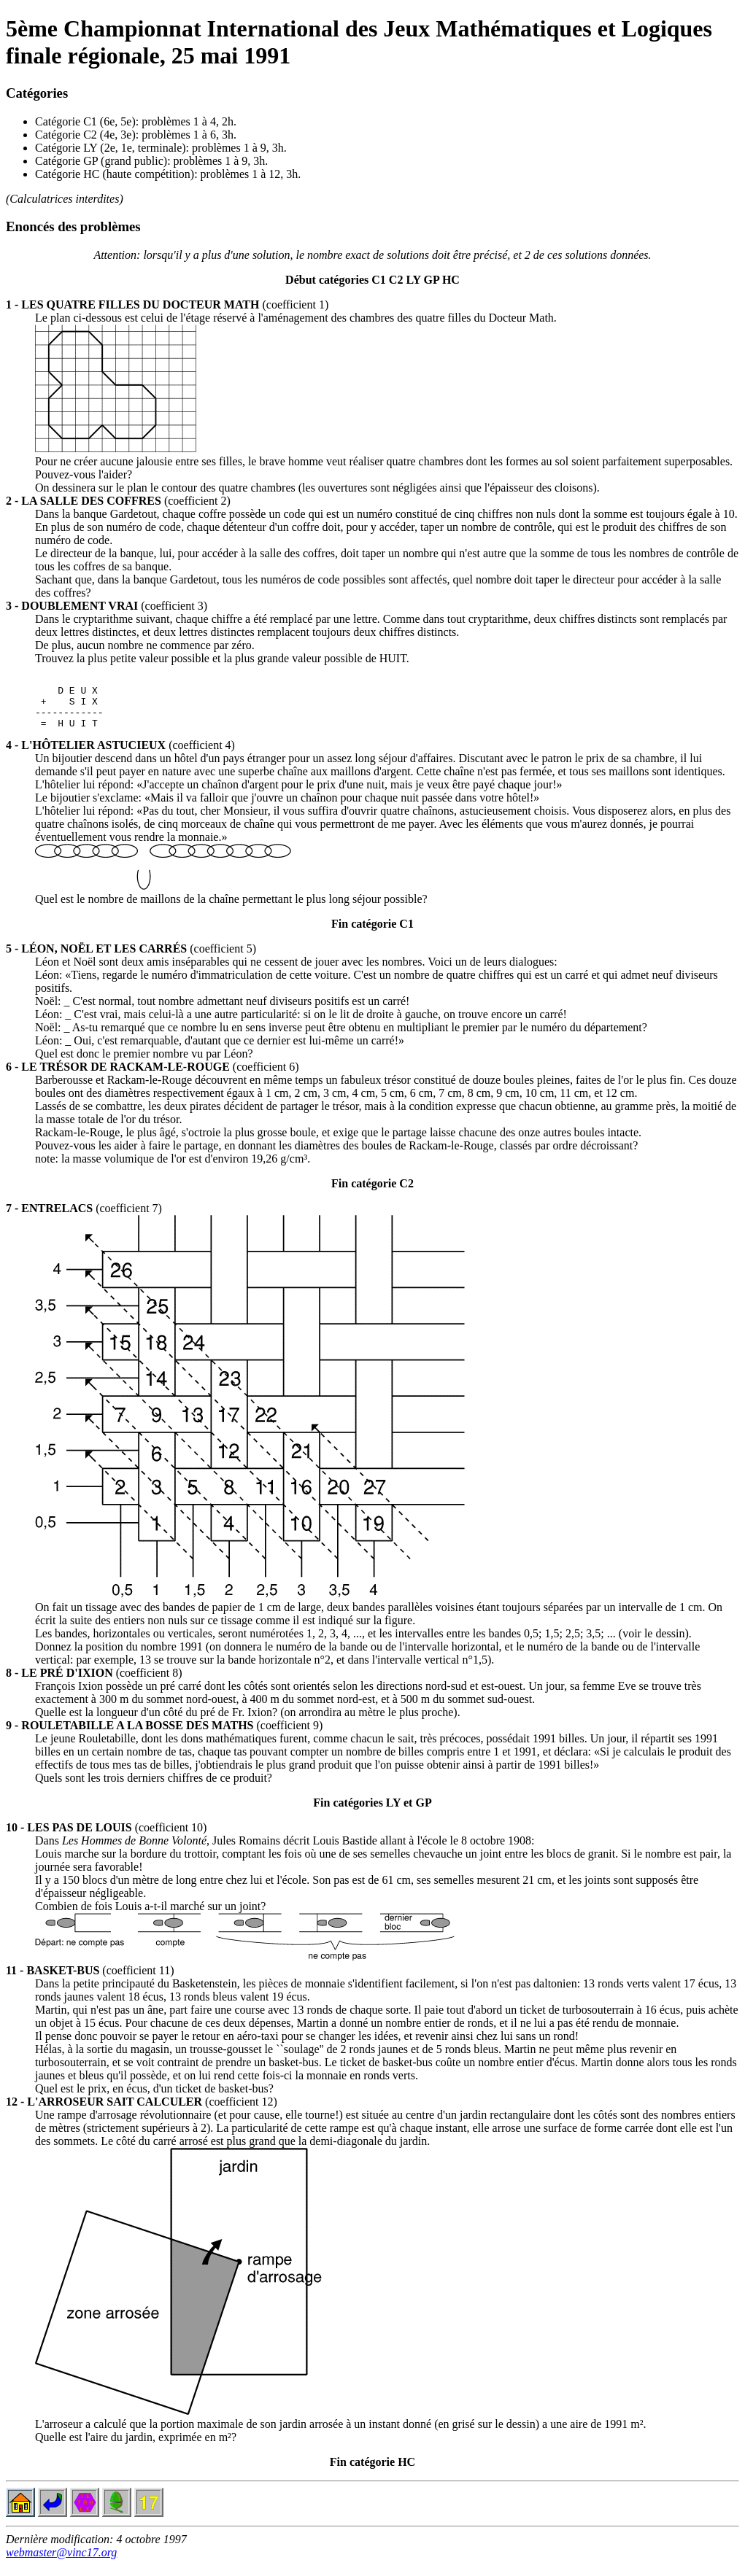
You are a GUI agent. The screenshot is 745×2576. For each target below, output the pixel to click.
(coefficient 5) (131, 959)
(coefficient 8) (94, 1683)
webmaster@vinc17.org (61, 2563)
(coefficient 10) (106, 1838)
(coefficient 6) (152, 1077)
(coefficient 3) (106, 606)
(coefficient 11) (90, 1981)
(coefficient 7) (84, 1219)
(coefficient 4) (120, 756)
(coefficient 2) (118, 500)
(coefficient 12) (141, 2112)
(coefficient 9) (164, 1736)
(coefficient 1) (167, 304)
